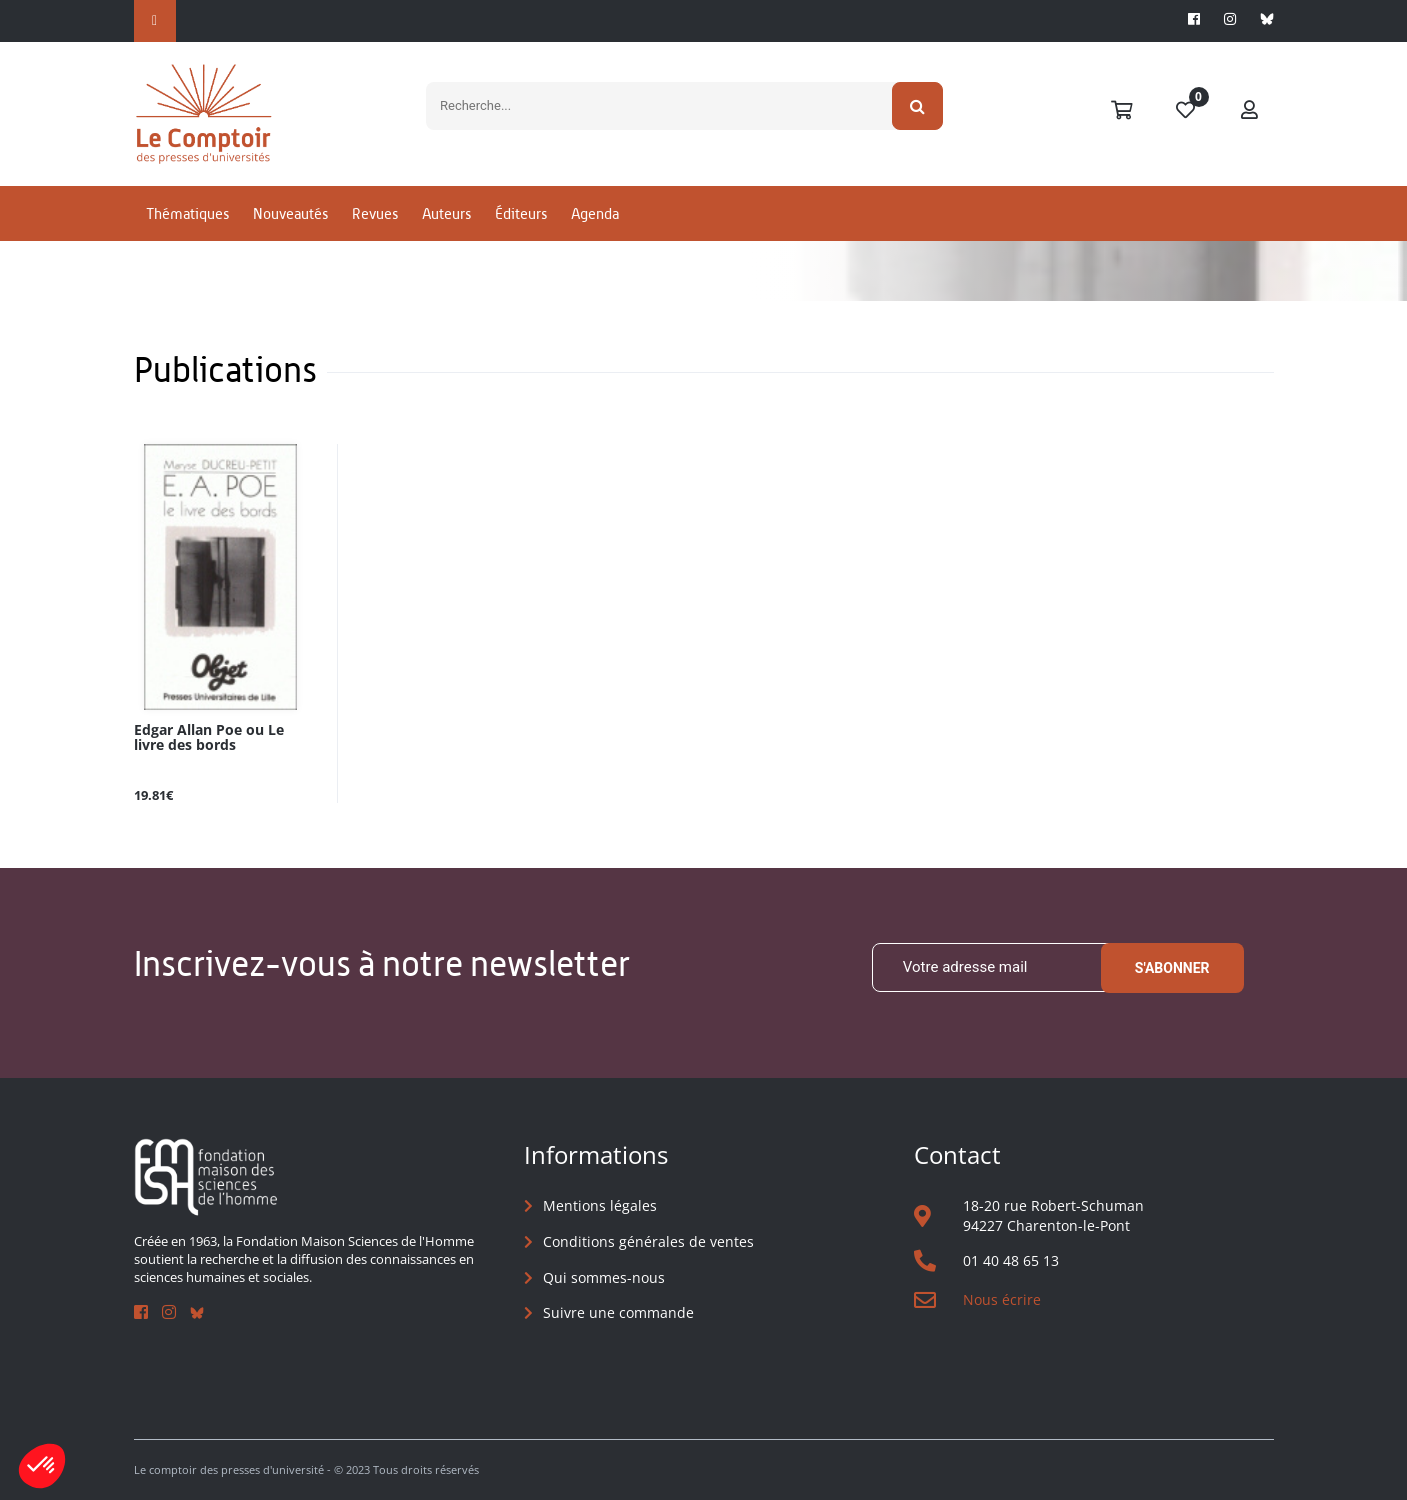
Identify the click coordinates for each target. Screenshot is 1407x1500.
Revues (375, 213)
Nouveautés (290, 213)
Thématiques (187, 213)
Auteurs (446, 213)
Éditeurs (521, 213)
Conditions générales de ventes (648, 1241)
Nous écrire (1002, 1299)
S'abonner (1172, 968)
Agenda (595, 213)
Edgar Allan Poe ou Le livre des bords (209, 738)
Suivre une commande (618, 1312)
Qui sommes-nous (604, 1277)
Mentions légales (600, 1205)
